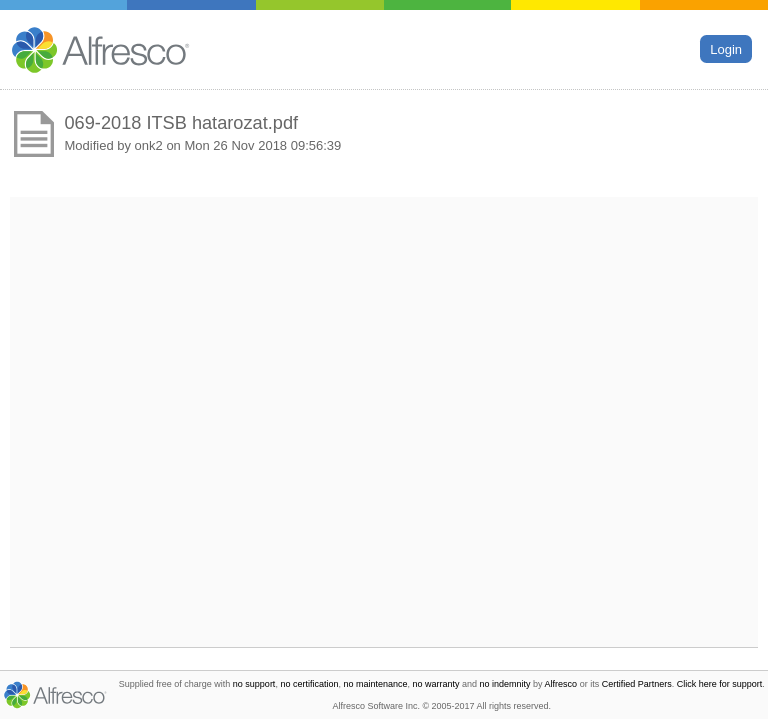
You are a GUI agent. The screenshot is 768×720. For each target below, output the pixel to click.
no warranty (436, 684)
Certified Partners (637, 684)
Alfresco (561, 684)
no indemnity (505, 684)
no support (254, 684)
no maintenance (375, 684)
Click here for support (720, 684)
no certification (309, 684)
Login (726, 48)
